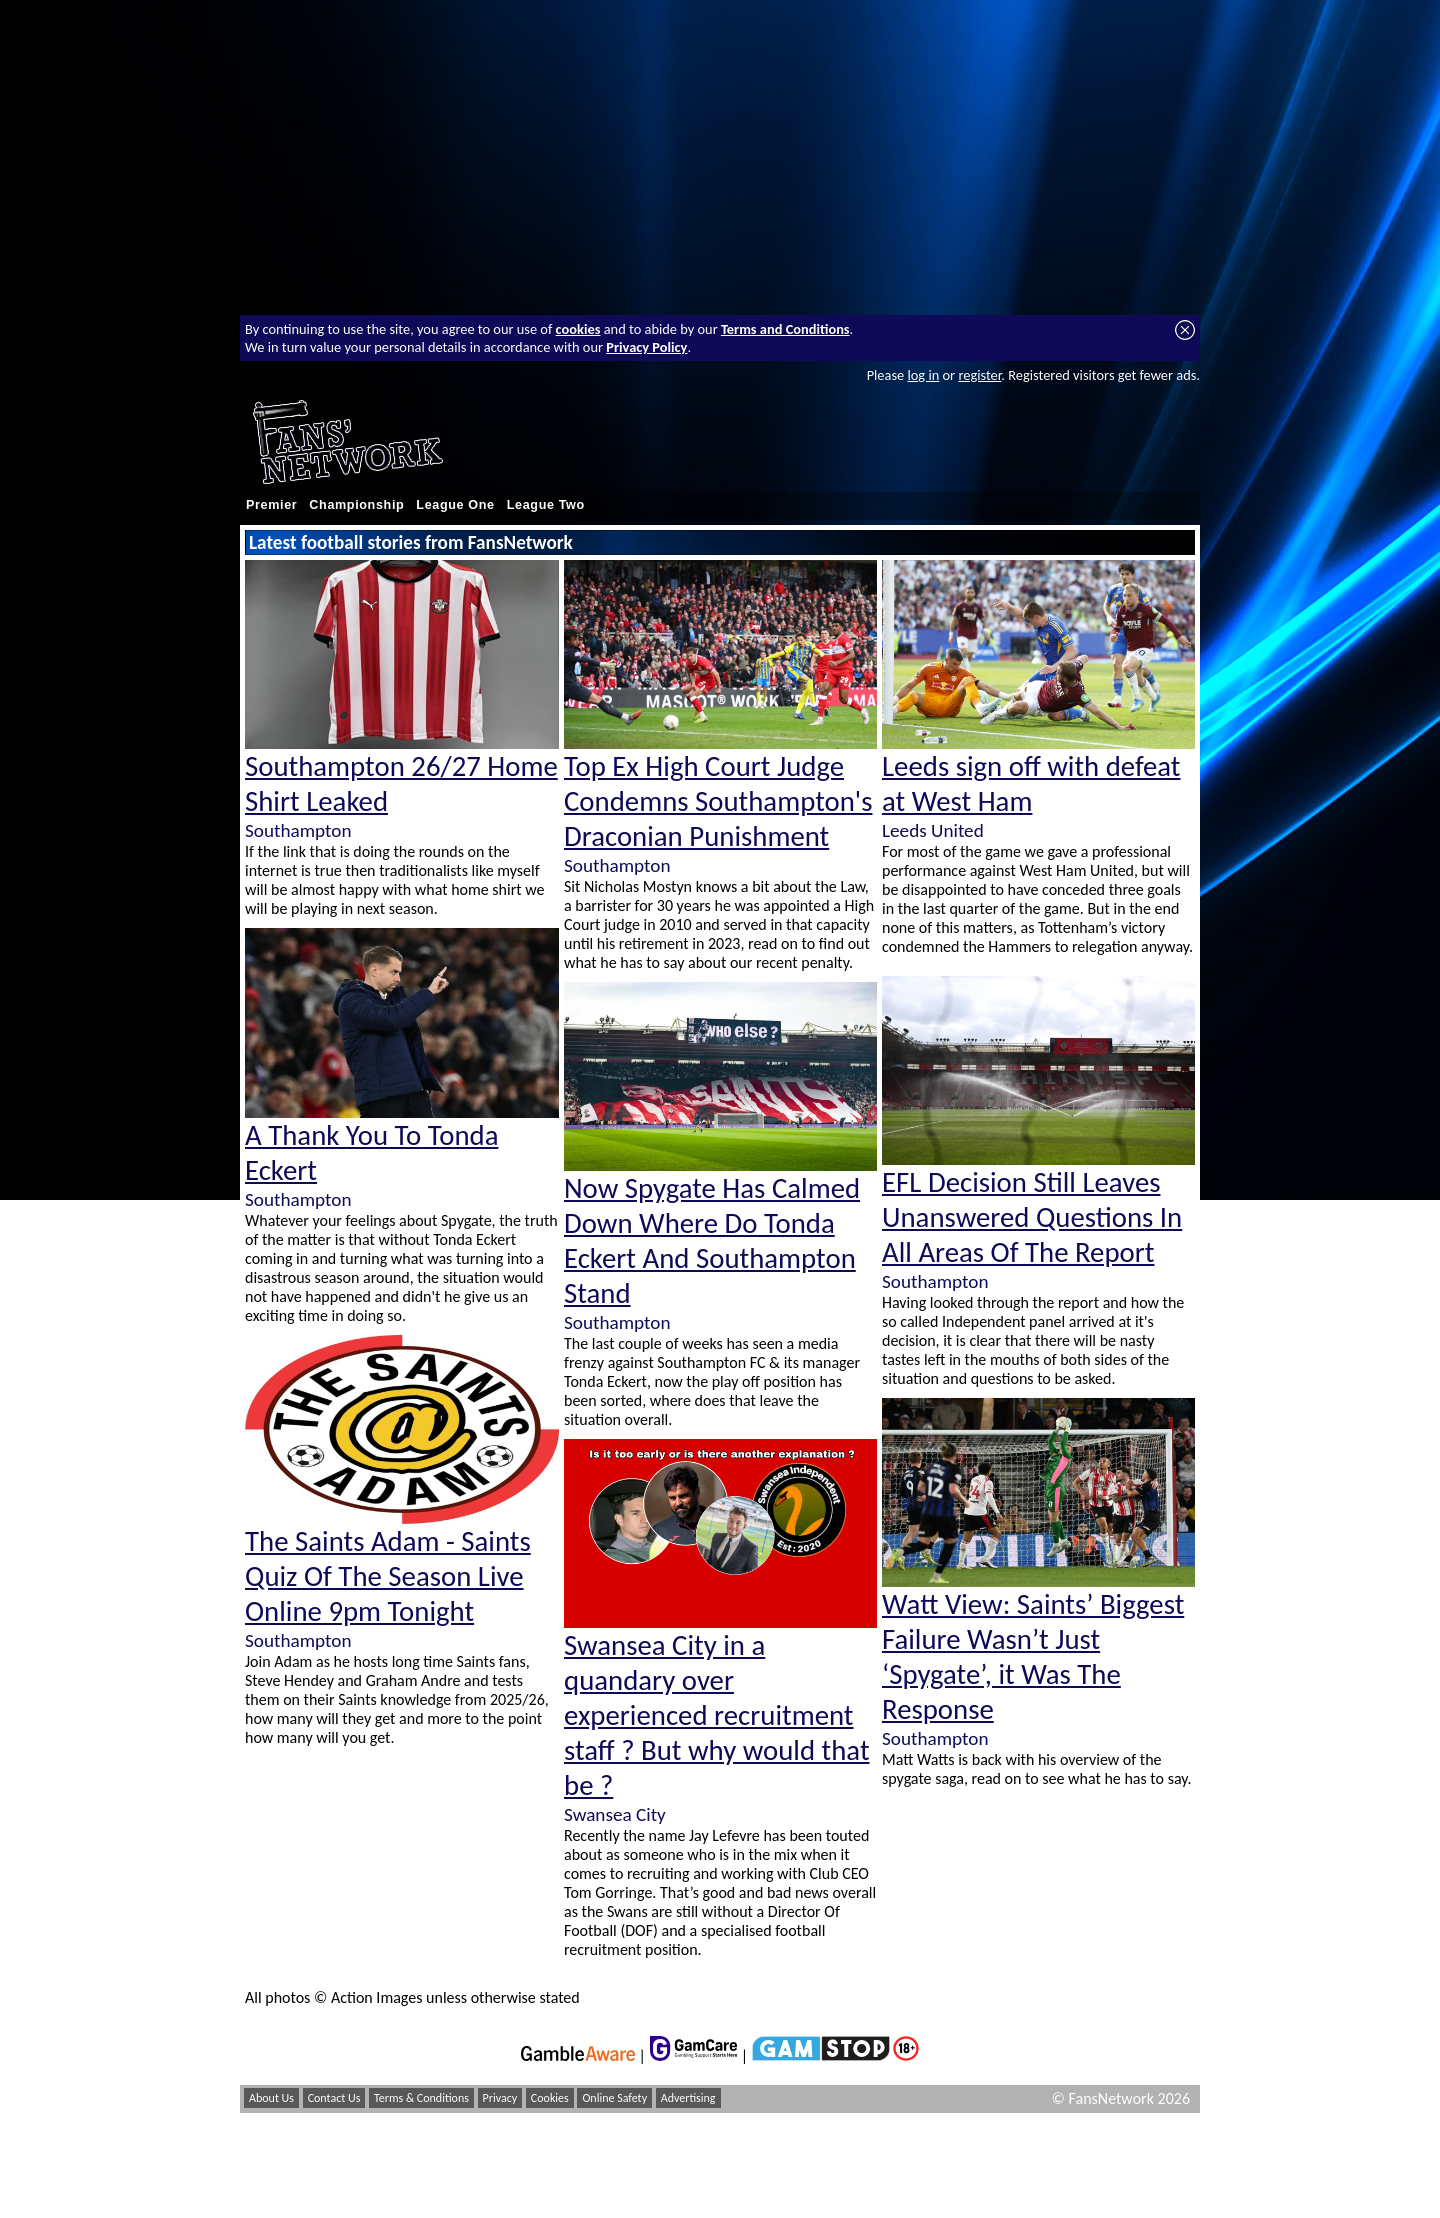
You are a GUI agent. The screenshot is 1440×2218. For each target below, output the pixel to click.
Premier (271, 505)
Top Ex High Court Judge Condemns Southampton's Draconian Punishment (718, 801)
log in (923, 375)
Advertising (688, 2098)
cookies (578, 329)
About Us (271, 2098)
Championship (356, 505)
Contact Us (334, 2098)
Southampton (298, 830)
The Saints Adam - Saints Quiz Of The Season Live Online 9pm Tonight (388, 1576)
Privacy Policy (646, 347)
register (979, 375)
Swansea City (615, 1814)
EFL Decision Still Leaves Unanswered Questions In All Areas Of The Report (1032, 1217)
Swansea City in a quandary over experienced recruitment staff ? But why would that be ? (717, 1715)
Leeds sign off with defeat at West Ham (1031, 784)
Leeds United (933, 830)
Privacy (500, 2098)
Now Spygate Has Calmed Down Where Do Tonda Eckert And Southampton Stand (712, 1241)
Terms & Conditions (421, 2098)
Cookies (550, 2098)
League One (455, 505)
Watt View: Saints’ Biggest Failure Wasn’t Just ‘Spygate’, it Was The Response (1033, 1657)
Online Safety (614, 2098)
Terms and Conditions (785, 329)
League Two (546, 505)
